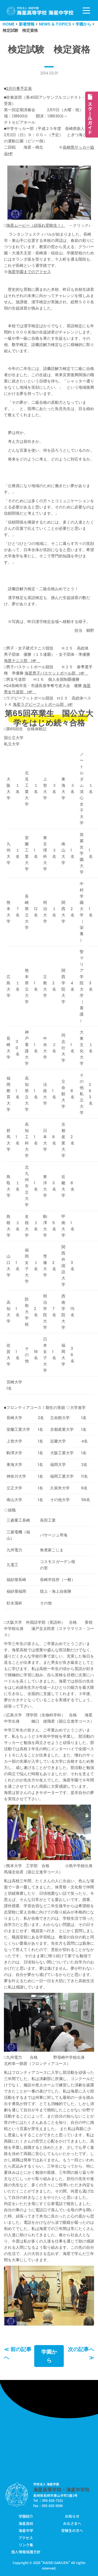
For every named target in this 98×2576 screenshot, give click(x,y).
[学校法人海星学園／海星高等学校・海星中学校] (40, 11)
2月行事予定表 (19, 88)
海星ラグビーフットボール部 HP (43, 704)
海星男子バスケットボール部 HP (56, 673)
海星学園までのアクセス (29, 271)
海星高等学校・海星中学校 (61, 2489)
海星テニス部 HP (22, 660)
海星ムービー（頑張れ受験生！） (35, 225)
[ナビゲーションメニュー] (86, 10)
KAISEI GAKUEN (55, 2562)
